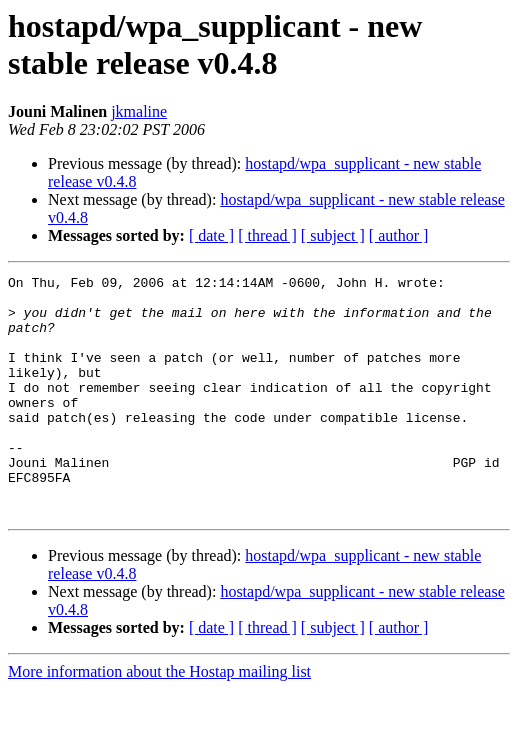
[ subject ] (333, 235)
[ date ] (211, 235)
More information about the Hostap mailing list (159, 719)
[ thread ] (267, 235)
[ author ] (399, 235)
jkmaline (139, 111)
